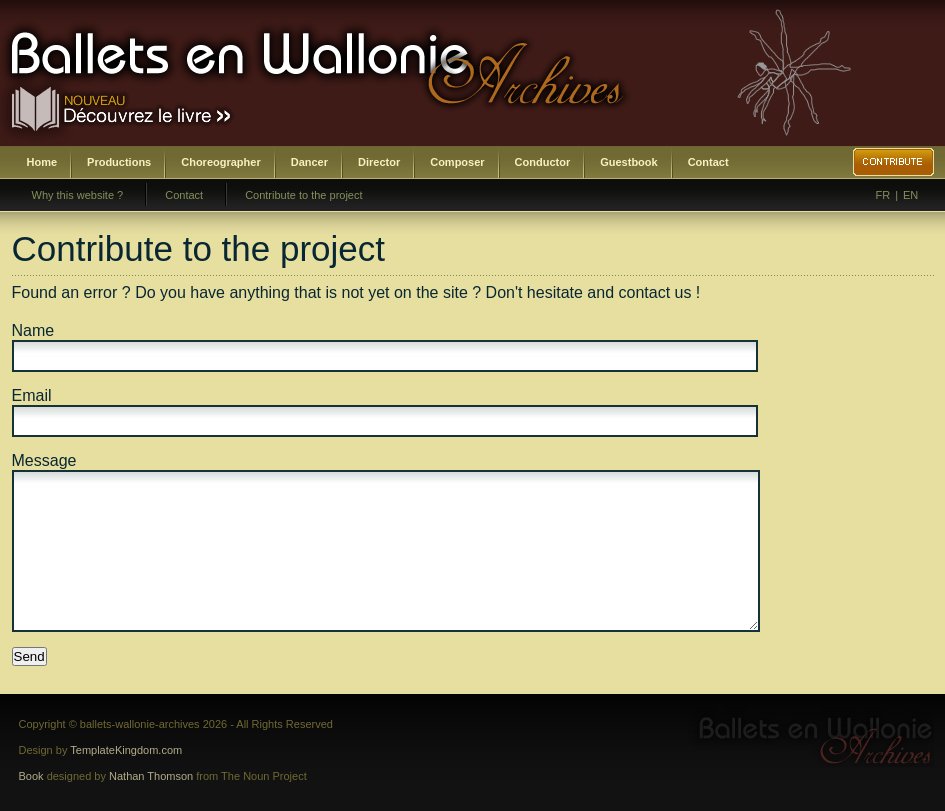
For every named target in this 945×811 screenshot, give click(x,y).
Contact (708, 162)
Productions (119, 162)
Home (42, 162)
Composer (457, 162)
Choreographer (220, 162)
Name (33, 330)
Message (44, 460)
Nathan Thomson (151, 776)
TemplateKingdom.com (126, 750)
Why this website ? (78, 195)
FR (883, 195)
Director (379, 162)
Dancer (309, 162)
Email (32, 395)
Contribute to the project (303, 195)
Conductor (543, 162)
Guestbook (628, 162)
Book (31, 776)
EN (910, 195)
